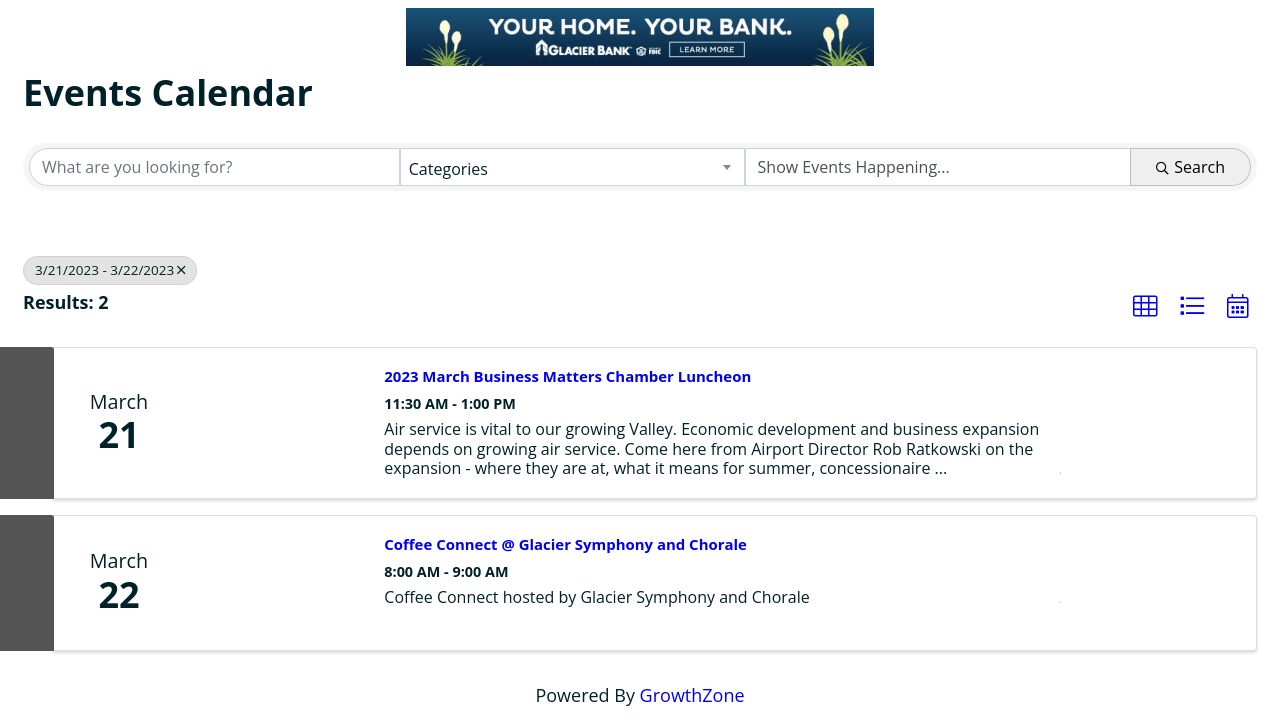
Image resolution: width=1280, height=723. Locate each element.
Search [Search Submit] (1190, 167)
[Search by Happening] (938, 167)
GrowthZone (692, 695)
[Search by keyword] (214, 167)
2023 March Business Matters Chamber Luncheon (567, 377)
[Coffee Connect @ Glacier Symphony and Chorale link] (274, 583)
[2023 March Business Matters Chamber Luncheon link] (274, 423)
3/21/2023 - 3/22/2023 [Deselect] (110, 270)
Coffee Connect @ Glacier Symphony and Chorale (565, 545)
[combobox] (572, 167)
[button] (1145, 306)
